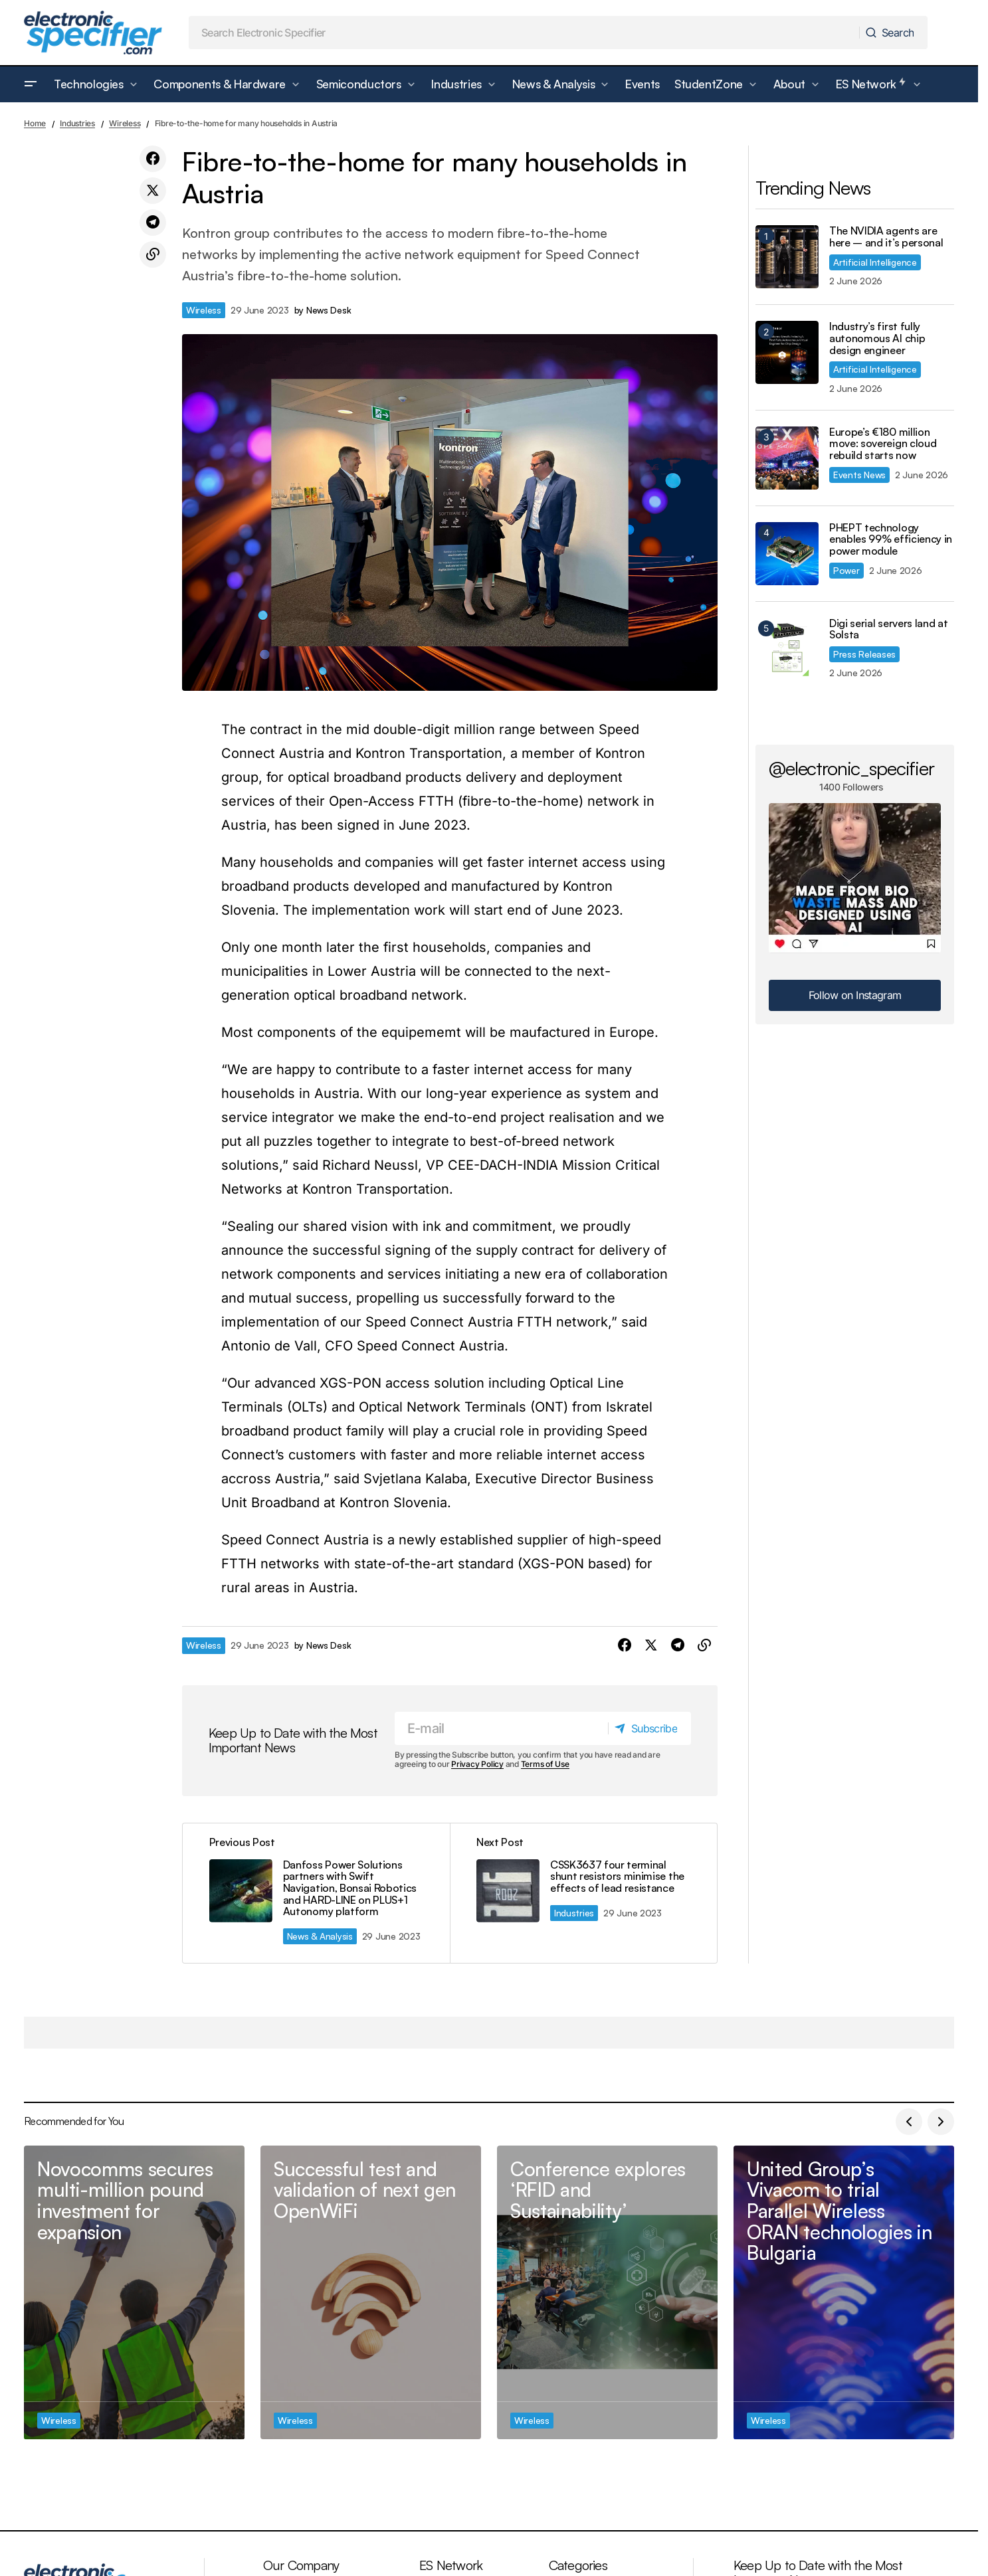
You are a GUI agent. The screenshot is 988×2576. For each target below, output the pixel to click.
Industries (77, 123)
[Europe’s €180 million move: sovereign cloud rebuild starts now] (787, 458)
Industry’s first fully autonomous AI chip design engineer (877, 338)
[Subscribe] (649, 1728)
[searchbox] (524, 32)
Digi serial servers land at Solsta (888, 629)
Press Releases (864, 654)
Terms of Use (545, 1765)
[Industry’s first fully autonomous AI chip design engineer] (787, 352)
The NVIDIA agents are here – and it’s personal (886, 236)
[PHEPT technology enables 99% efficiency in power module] (787, 553)
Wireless (124, 123)
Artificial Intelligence (875, 262)
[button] (31, 84)
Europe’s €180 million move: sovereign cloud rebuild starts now (882, 444)
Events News (859, 474)
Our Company (301, 2565)
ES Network (450, 2565)
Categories (578, 2565)
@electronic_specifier (851, 768)
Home (35, 123)
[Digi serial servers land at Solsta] (787, 649)
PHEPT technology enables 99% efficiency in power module (890, 539)
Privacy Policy (477, 1765)
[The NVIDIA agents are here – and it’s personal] (787, 256)
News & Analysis (320, 1936)
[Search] (892, 32)
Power (846, 570)
